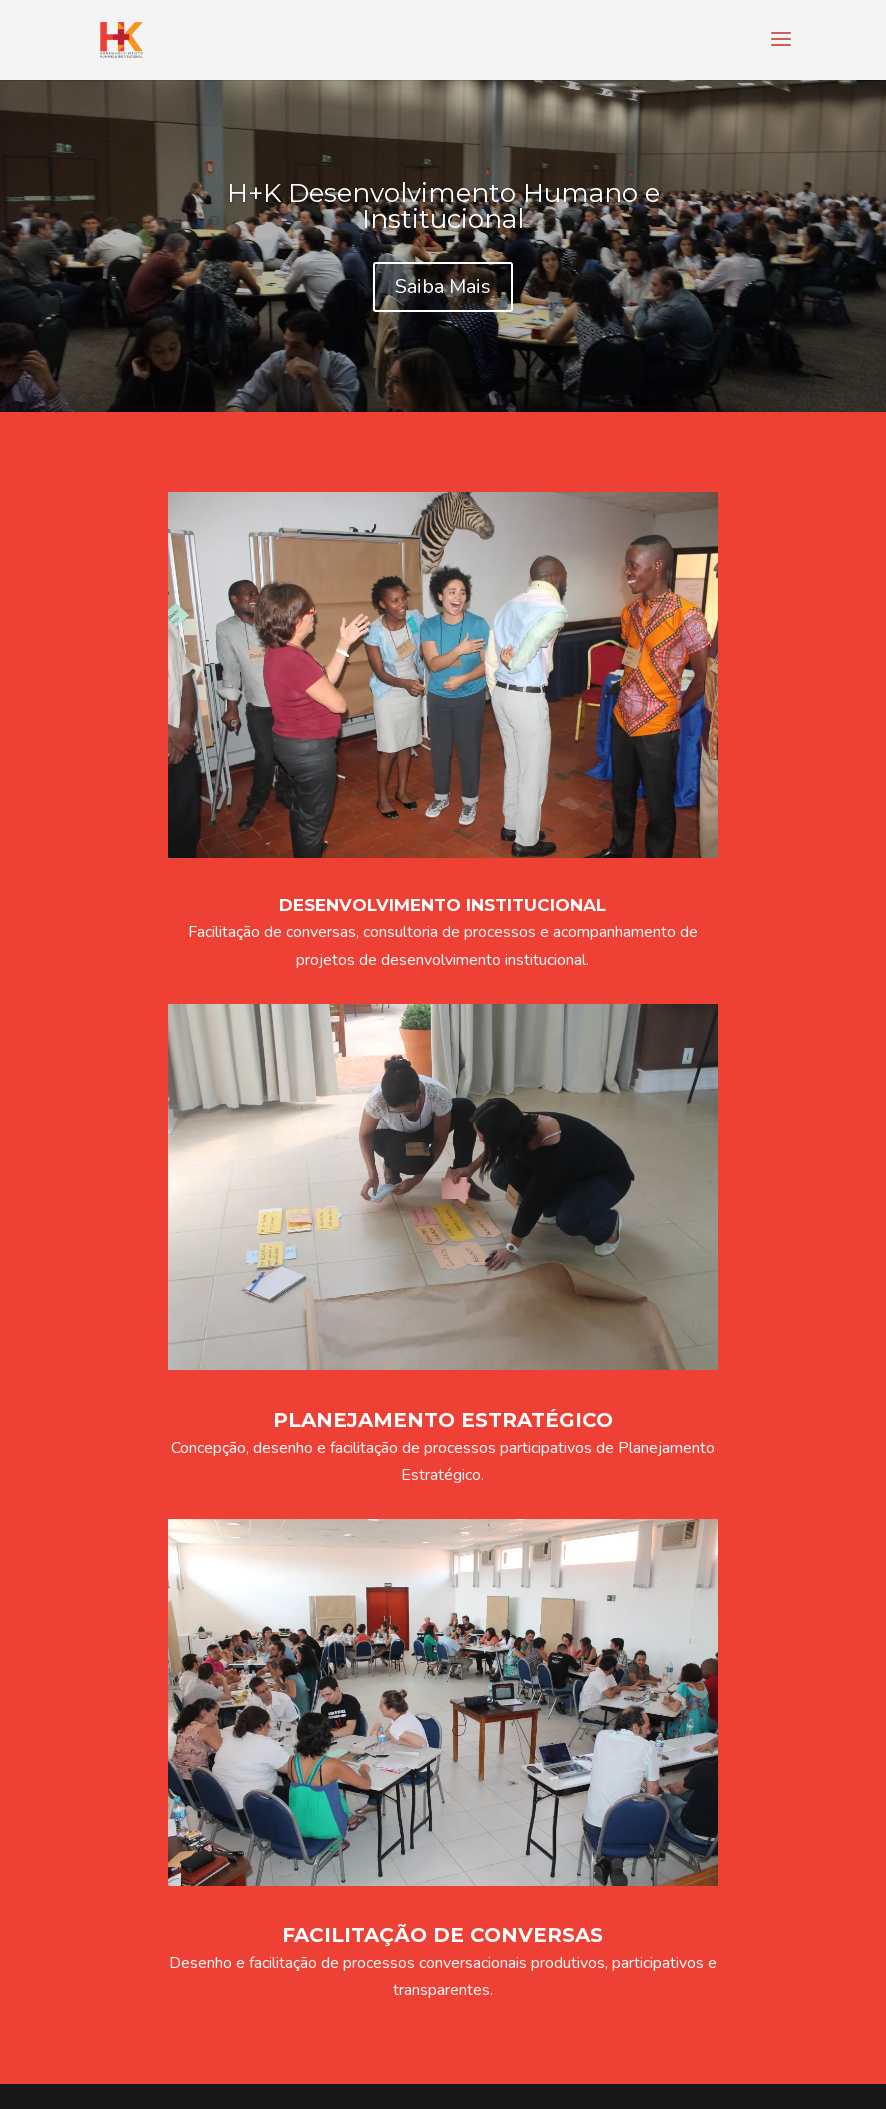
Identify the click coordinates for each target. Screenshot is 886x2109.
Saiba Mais (443, 286)
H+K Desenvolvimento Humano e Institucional (443, 206)
